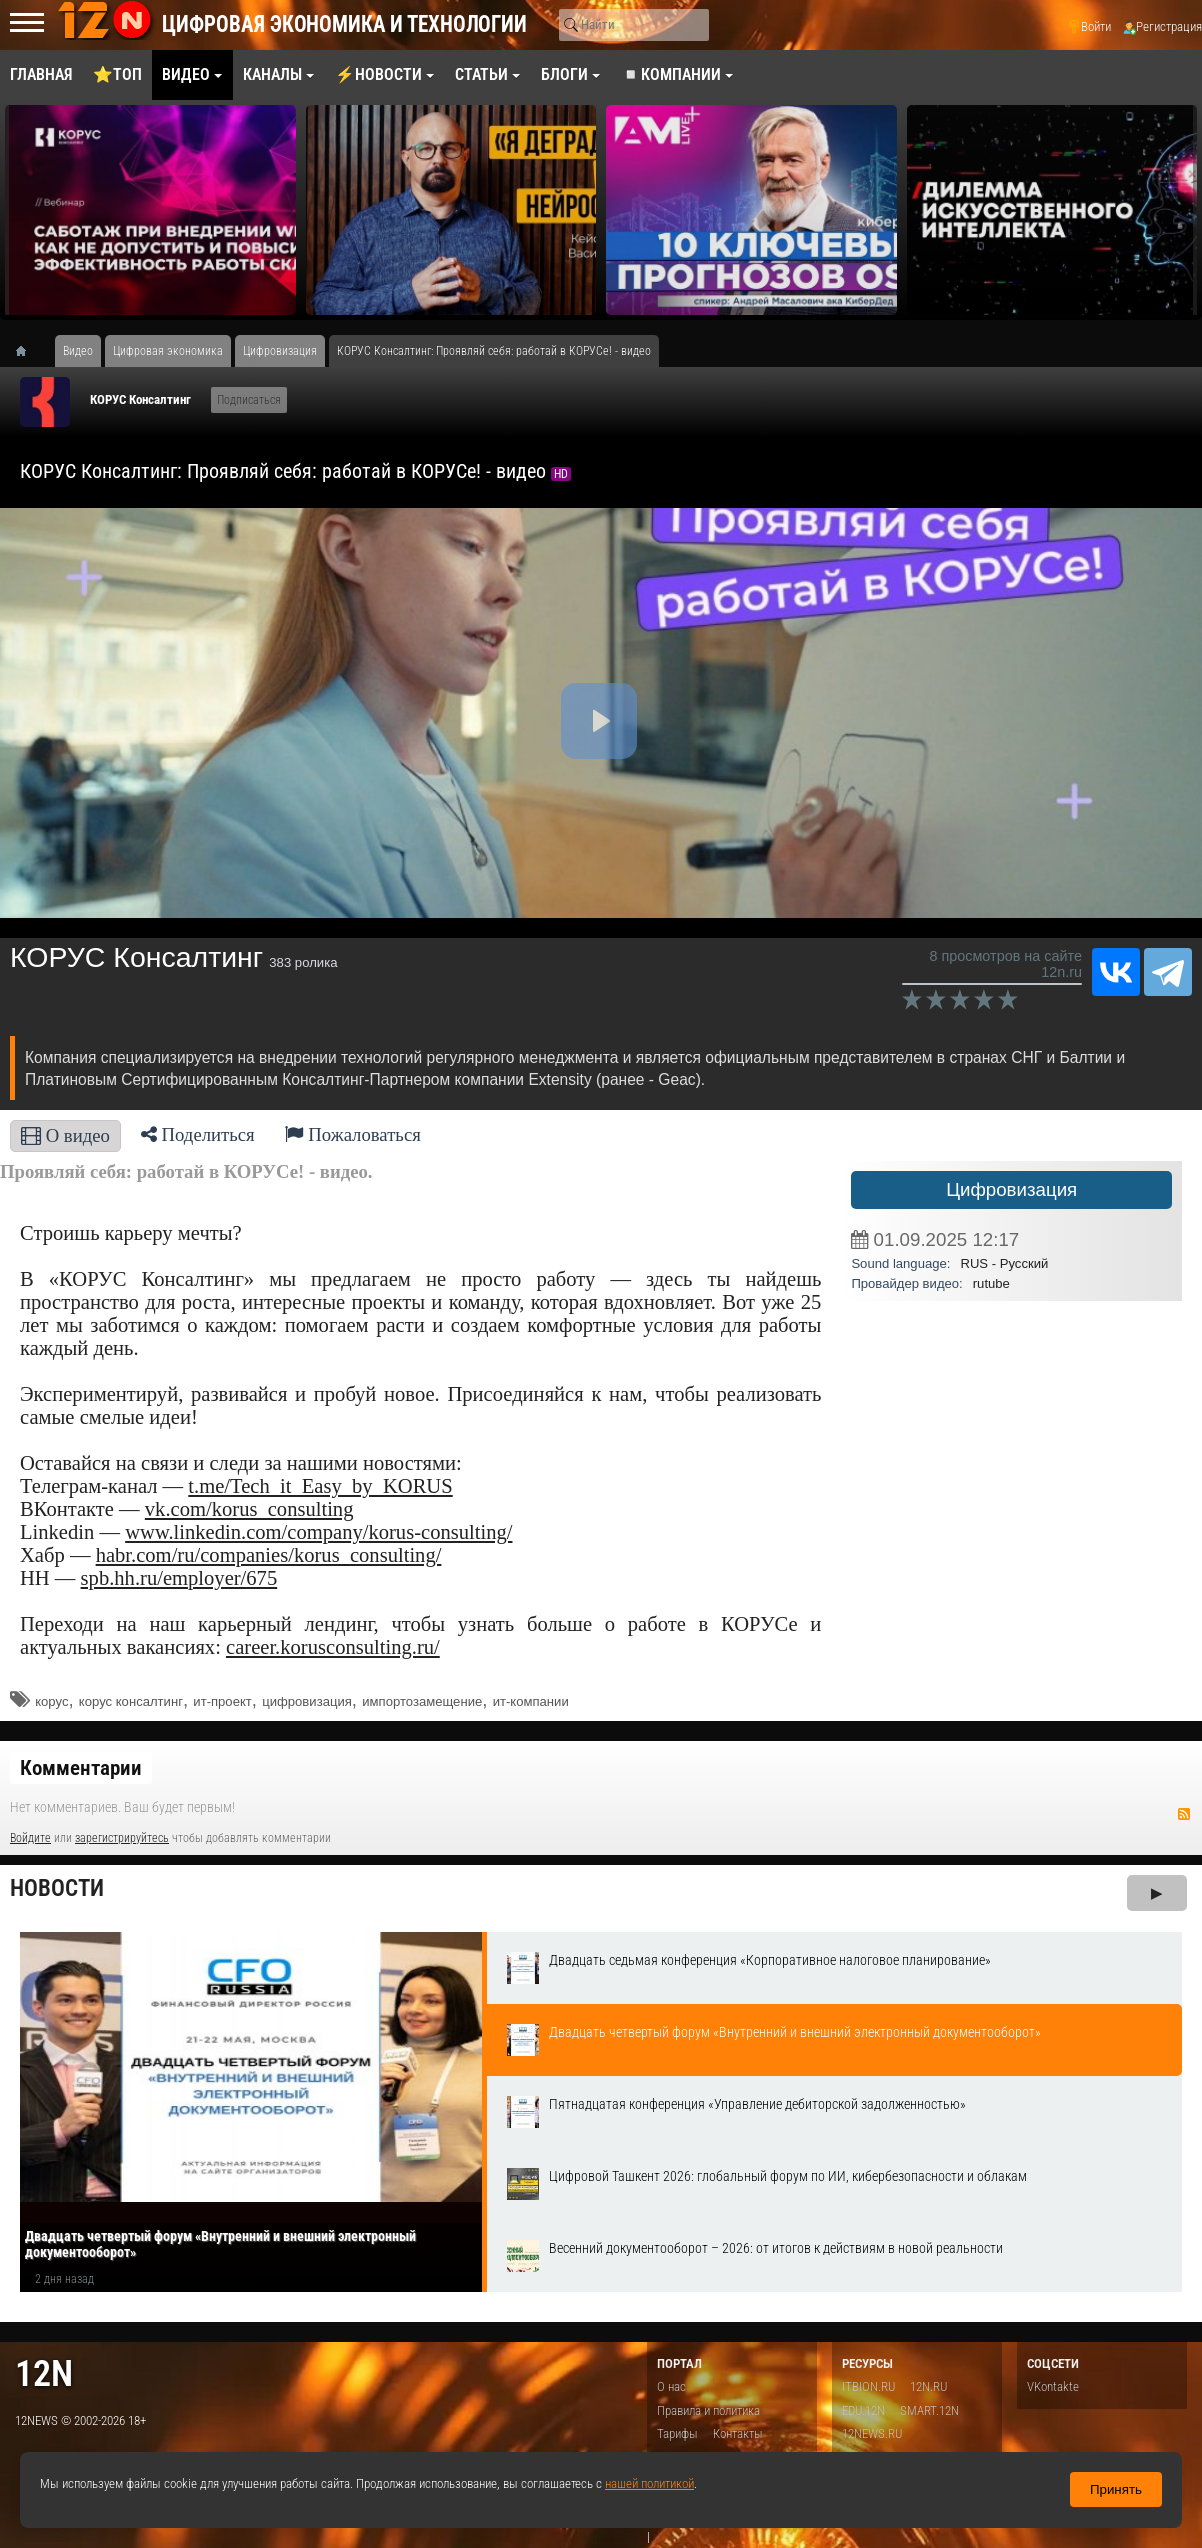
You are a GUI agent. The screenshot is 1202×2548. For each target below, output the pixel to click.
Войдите (30, 1838)
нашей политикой (649, 2483)
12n (44, 2373)
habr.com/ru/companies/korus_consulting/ (269, 1555)
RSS (1184, 1814)
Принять (1116, 2489)
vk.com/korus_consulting (249, 1509)
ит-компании (531, 1701)
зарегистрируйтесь (122, 1838)
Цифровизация (1011, 1189)
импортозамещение (422, 1701)
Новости (57, 1888)
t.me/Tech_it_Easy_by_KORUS (320, 1486)
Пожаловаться (353, 1134)
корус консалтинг (131, 1701)
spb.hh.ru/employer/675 (179, 1578)
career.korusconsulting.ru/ (333, 1647)
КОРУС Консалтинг (140, 399)
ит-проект (222, 1701)
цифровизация (307, 1701)
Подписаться (249, 400)
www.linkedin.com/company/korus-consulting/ (318, 1532)
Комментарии (81, 1768)
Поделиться (198, 1134)
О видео (65, 1135)
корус (51, 1701)
